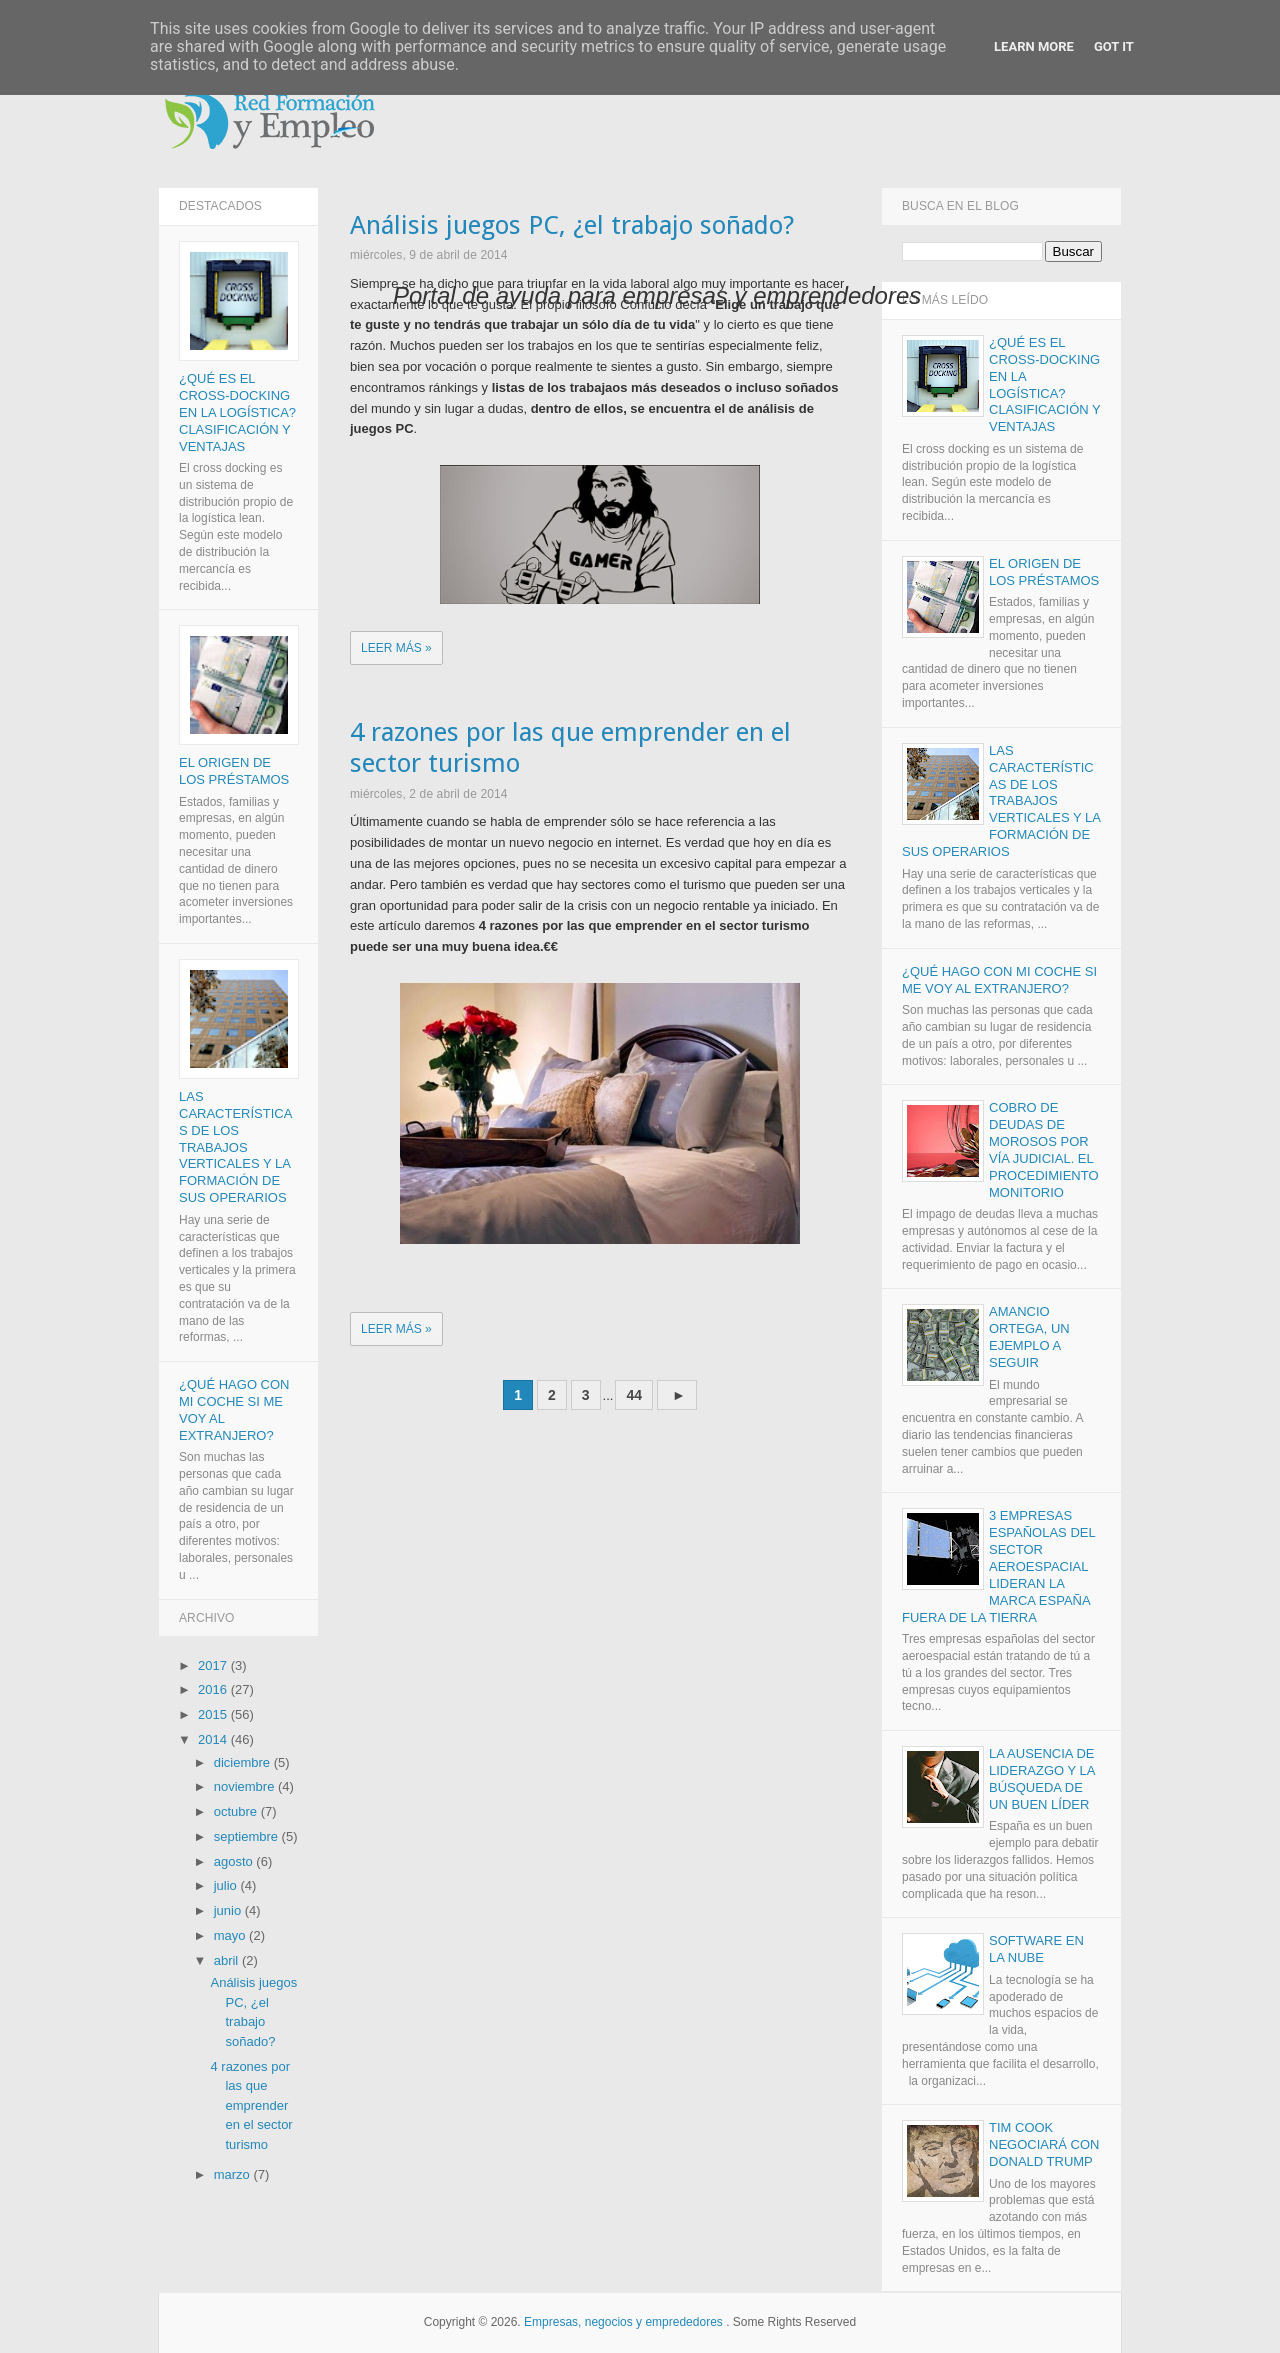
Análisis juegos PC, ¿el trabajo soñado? (572, 226)
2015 (214, 1715)
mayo (231, 1936)
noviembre (246, 1787)
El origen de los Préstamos (234, 772)
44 (634, 1396)
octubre (237, 1812)
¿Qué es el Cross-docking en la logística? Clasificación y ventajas (237, 413)
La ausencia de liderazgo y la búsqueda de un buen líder (1042, 1780)
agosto (235, 1861)
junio (229, 1911)
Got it (1114, 46)
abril (228, 1960)
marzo (234, 2174)
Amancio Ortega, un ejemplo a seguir (1029, 1338)
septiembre (248, 1837)
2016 (214, 1690)
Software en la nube (1036, 1950)
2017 (214, 1665)
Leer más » (396, 648)
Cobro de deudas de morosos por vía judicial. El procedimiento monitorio (1044, 1150)
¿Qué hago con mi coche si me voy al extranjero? (999, 980)
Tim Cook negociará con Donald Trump (1044, 2145)
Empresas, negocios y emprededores (623, 2323)
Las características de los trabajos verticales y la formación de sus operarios (235, 1148)
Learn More (1034, 46)
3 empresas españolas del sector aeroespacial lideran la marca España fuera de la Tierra (998, 1567)
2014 (214, 1740)
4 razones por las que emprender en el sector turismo (570, 748)
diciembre (244, 1762)
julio (227, 1886)
